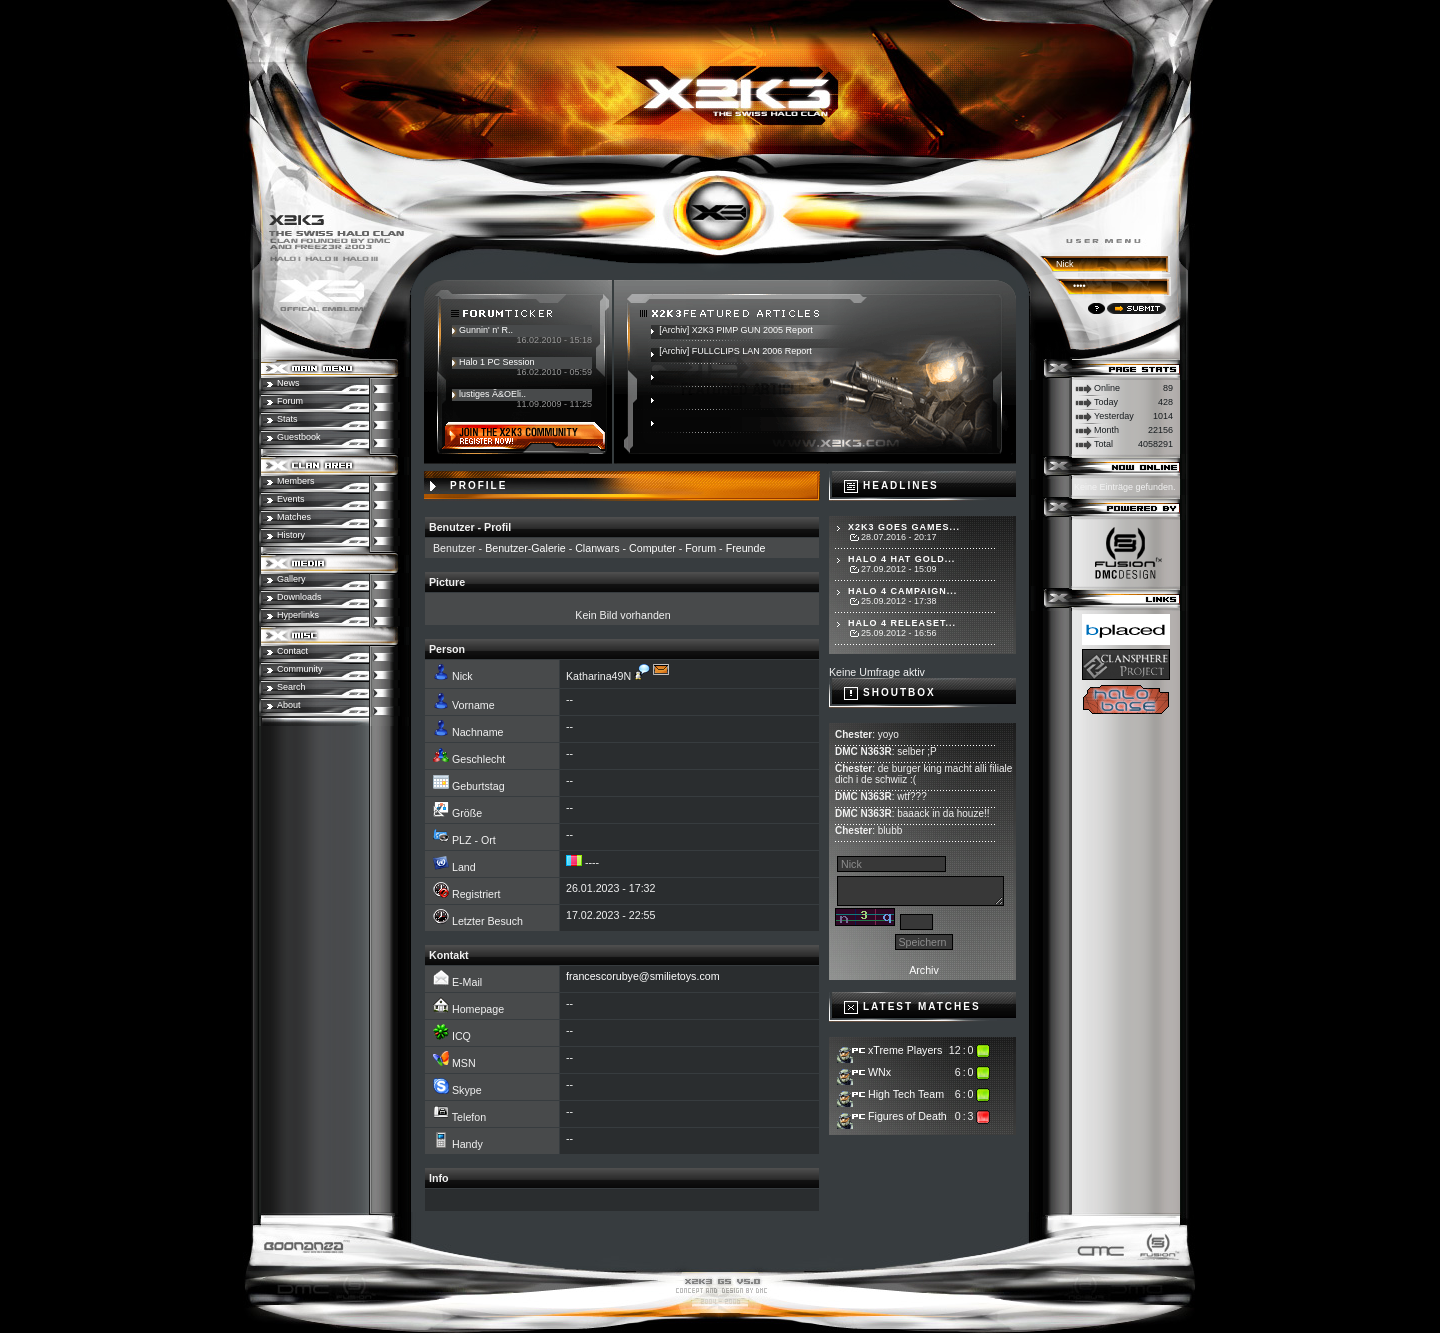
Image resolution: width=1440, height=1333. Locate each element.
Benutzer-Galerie (525, 548)
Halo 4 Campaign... (902, 591)
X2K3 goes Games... (904, 527)
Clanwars (597, 548)
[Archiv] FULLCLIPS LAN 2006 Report (735, 351)
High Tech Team (906, 1094)
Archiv (924, 970)
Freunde (746, 548)
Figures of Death (907, 1116)
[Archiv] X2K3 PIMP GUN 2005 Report (735, 330)
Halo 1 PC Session (497, 362)
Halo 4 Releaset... (902, 623)
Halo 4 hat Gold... (901, 559)
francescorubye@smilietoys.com (643, 976)
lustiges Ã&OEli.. (492, 394)
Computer (652, 548)
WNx (879, 1072)
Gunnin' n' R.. (486, 330)
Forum (700, 548)
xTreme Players (905, 1050)
